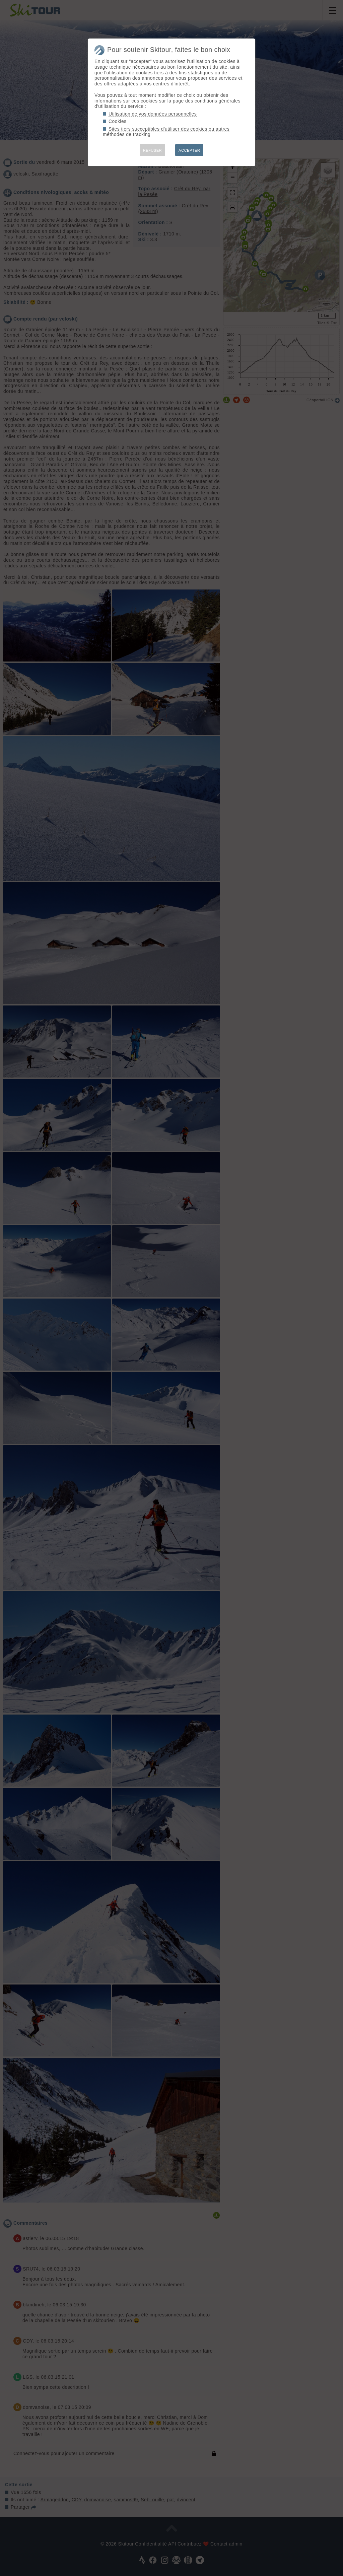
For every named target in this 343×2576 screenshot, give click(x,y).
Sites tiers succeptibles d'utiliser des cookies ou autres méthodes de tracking (166, 131)
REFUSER (152, 150)
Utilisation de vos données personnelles (153, 114)
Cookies (118, 121)
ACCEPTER (189, 150)
